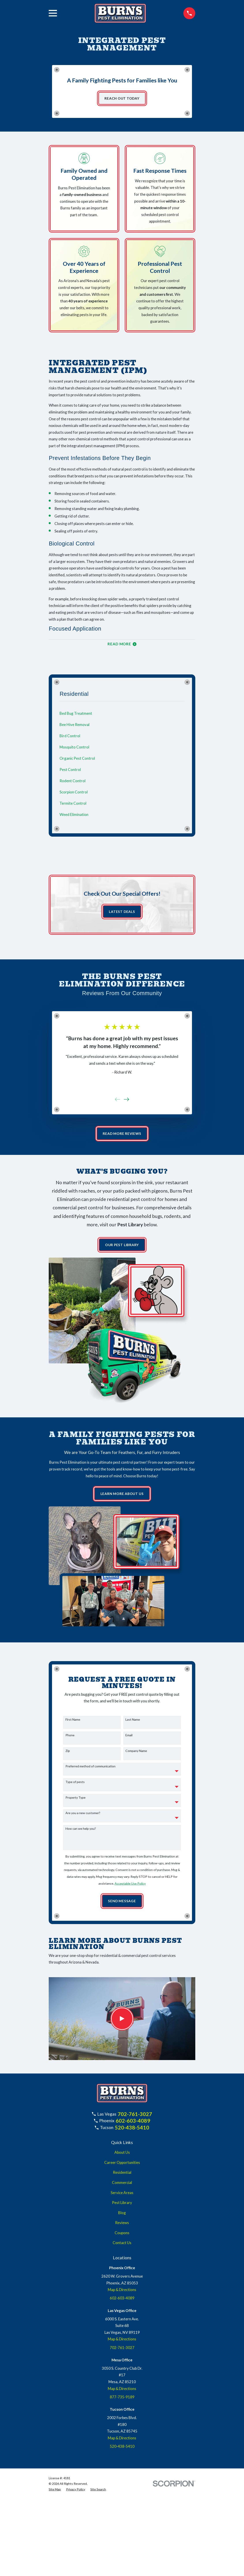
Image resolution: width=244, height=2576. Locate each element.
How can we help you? (80, 1831)
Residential (122, 2175)
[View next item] (126, 1101)
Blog (122, 2215)
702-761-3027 (135, 2117)
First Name (72, 1722)
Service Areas (122, 2195)
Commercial (122, 2185)
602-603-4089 (133, 2124)
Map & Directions (122, 2293)
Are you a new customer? (82, 1816)
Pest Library (122, 2206)
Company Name (136, 1753)
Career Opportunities (122, 2165)
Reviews (122, 2226)
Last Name (132, 1722)
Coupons (122, 2236)
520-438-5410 (132, 2131)
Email (128, 1738)
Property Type (75, 1800)
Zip (67, 1753)
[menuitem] (122, 714)
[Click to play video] (122, 2022)
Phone (70, 1738)
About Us (122, 2155)
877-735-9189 (122, 2400)
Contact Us (122, 2246)
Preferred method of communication (90, 1769)
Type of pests (75, 1785)
